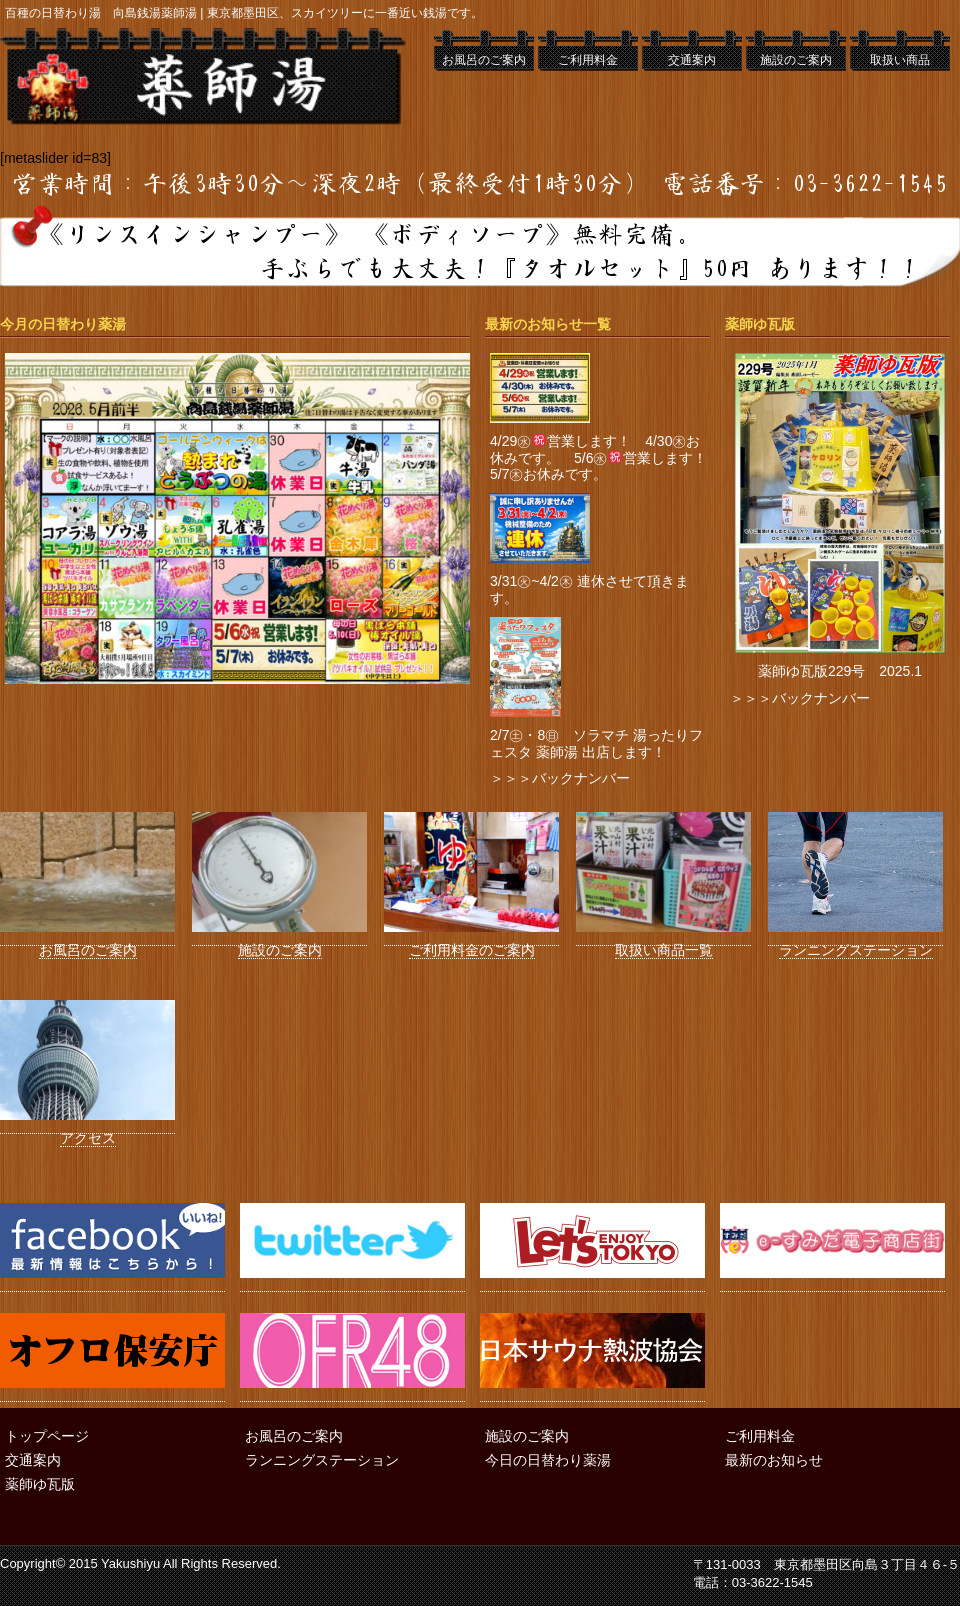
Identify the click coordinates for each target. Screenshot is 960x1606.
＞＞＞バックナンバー (560, 778)
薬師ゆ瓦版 (40, 1484)
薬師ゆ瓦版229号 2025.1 (840, 671)
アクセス (87, 1131)
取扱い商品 (900, 60)
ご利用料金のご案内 (471, 943)
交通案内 (692, 60)
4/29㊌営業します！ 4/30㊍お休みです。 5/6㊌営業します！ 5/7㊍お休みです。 (605, 458)
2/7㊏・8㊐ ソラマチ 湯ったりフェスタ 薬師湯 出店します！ (596, 743)
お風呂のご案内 (484, 60)
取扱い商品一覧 (663, 943)
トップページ (47, 1436)
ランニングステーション (855, 943)
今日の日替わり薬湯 (548, 1460)
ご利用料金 (588, 60)
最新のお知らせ (774, 1460)
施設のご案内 (796, 60)
